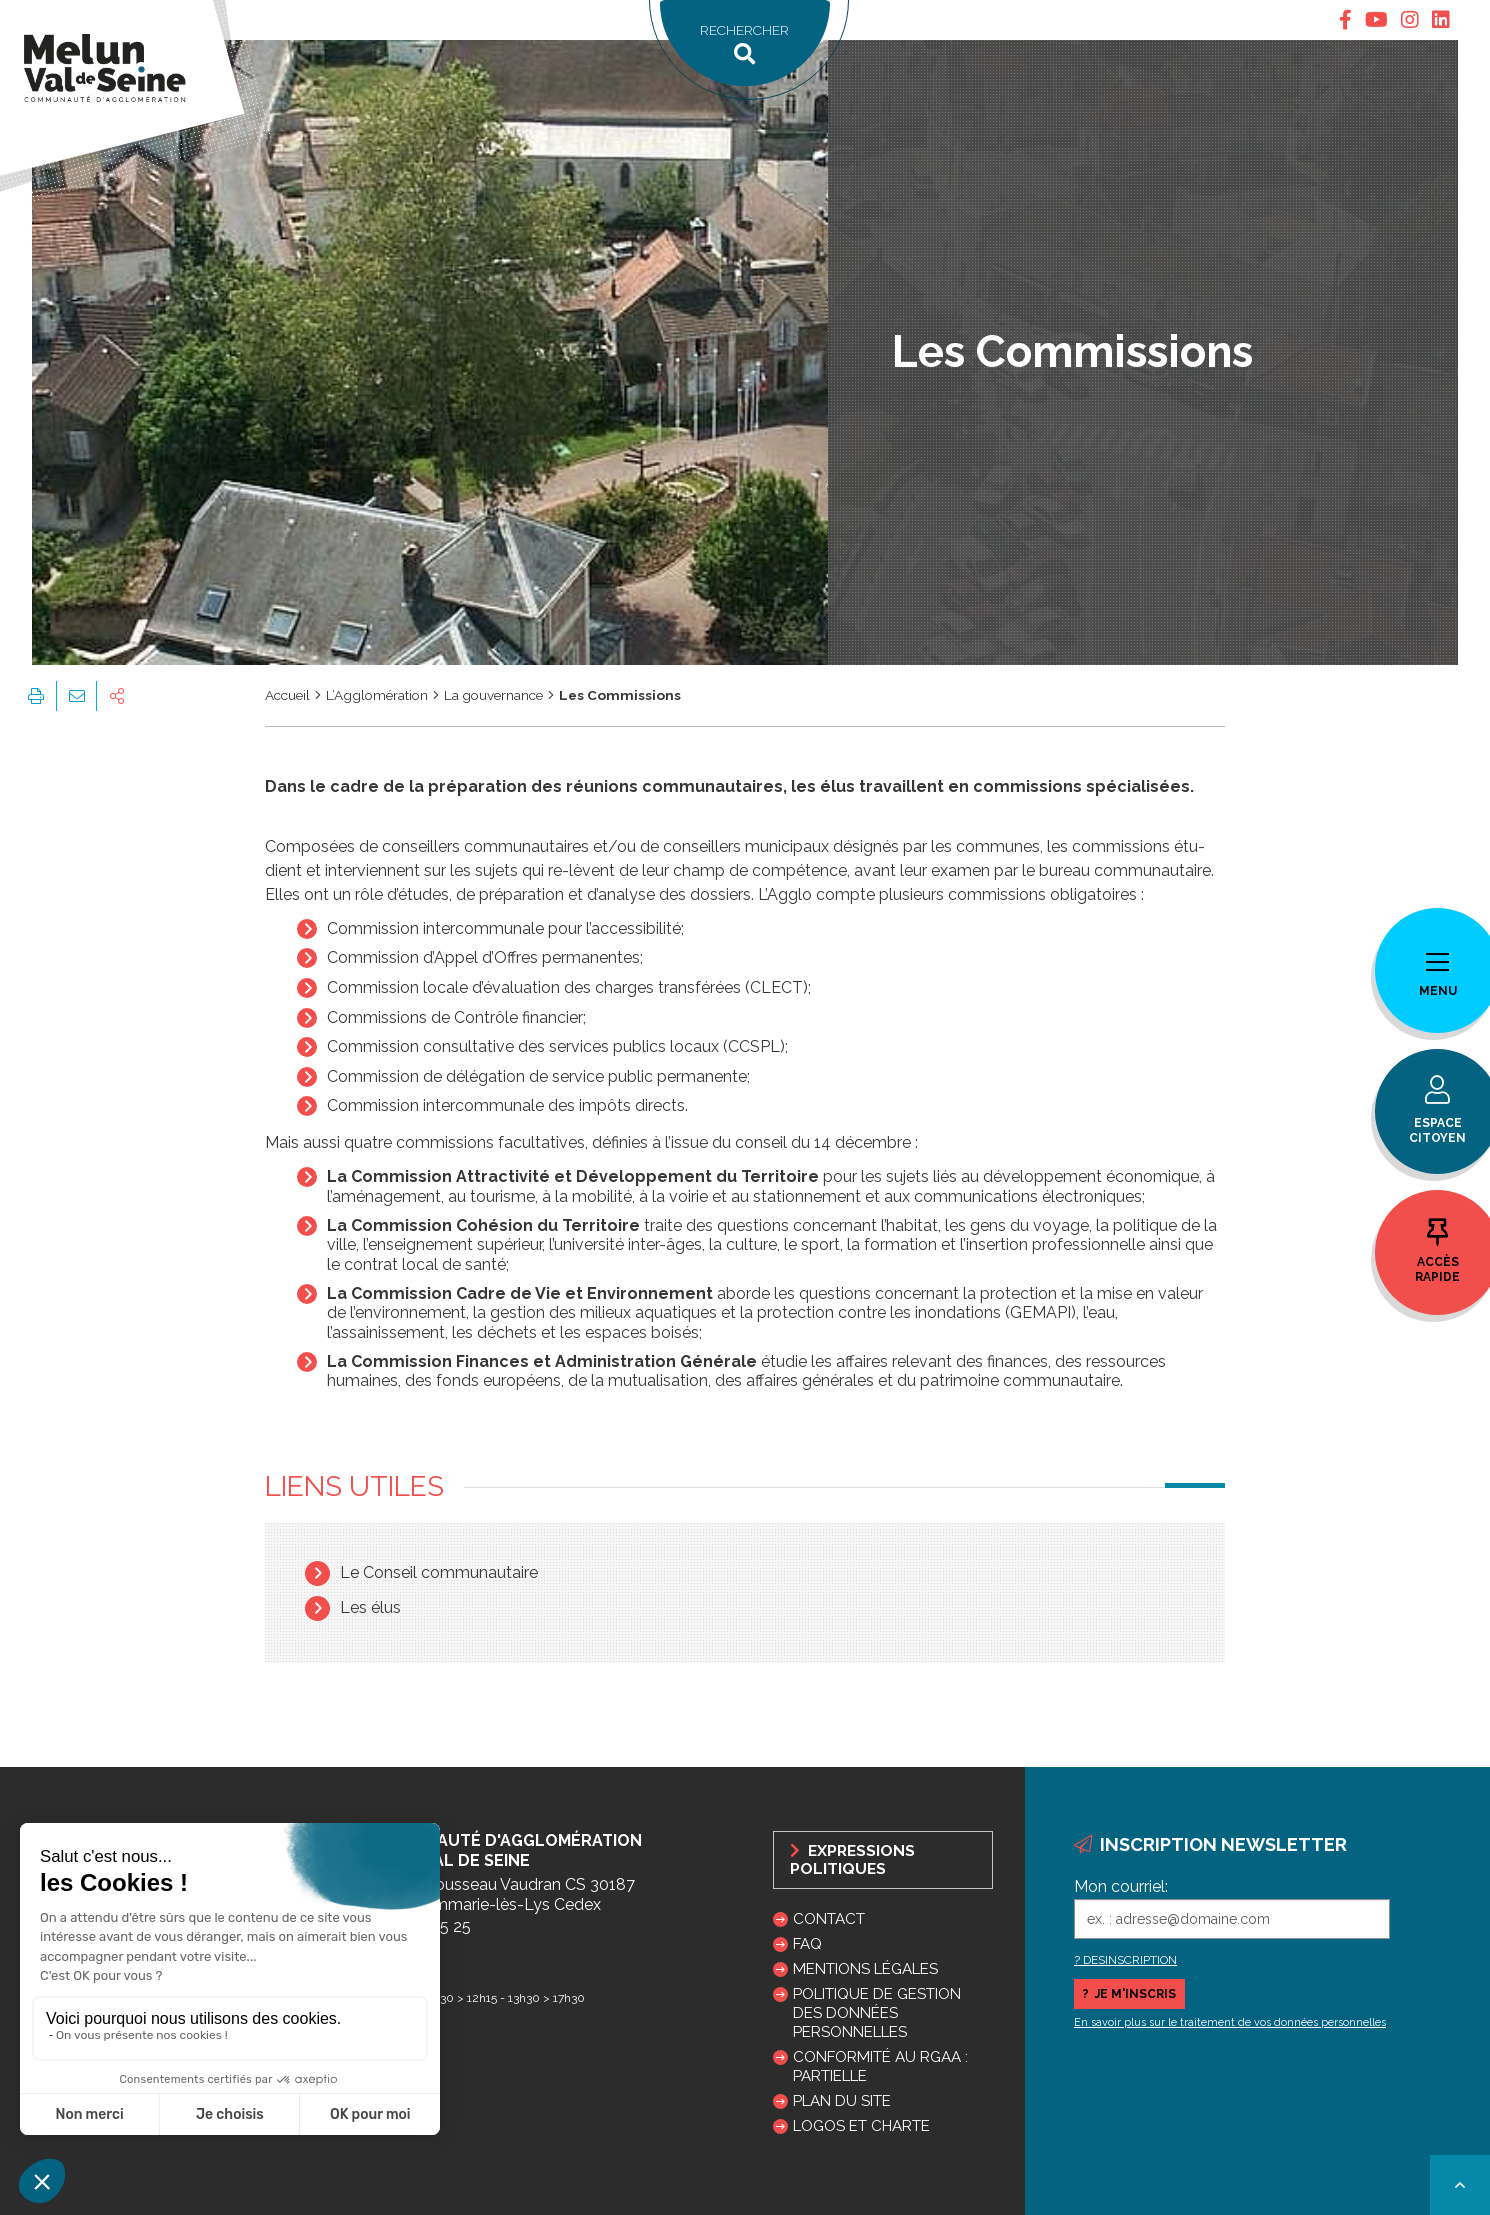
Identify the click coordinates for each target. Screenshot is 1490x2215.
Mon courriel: (1121, 1886)
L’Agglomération (377, 695)
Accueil (287, 695)
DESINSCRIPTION (1130, 1960)
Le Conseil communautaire (439, 1572)
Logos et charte (861, 2126)
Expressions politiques (852, 1860)
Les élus (370, 1607)
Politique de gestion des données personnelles (877, 2013)
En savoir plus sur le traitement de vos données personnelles (1230, 2022)
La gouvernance (493, 695)
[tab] (1345, 20)
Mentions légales (865, 1969)
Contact (829, 1919)
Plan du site (842, 2101)
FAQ (807, 1944)
